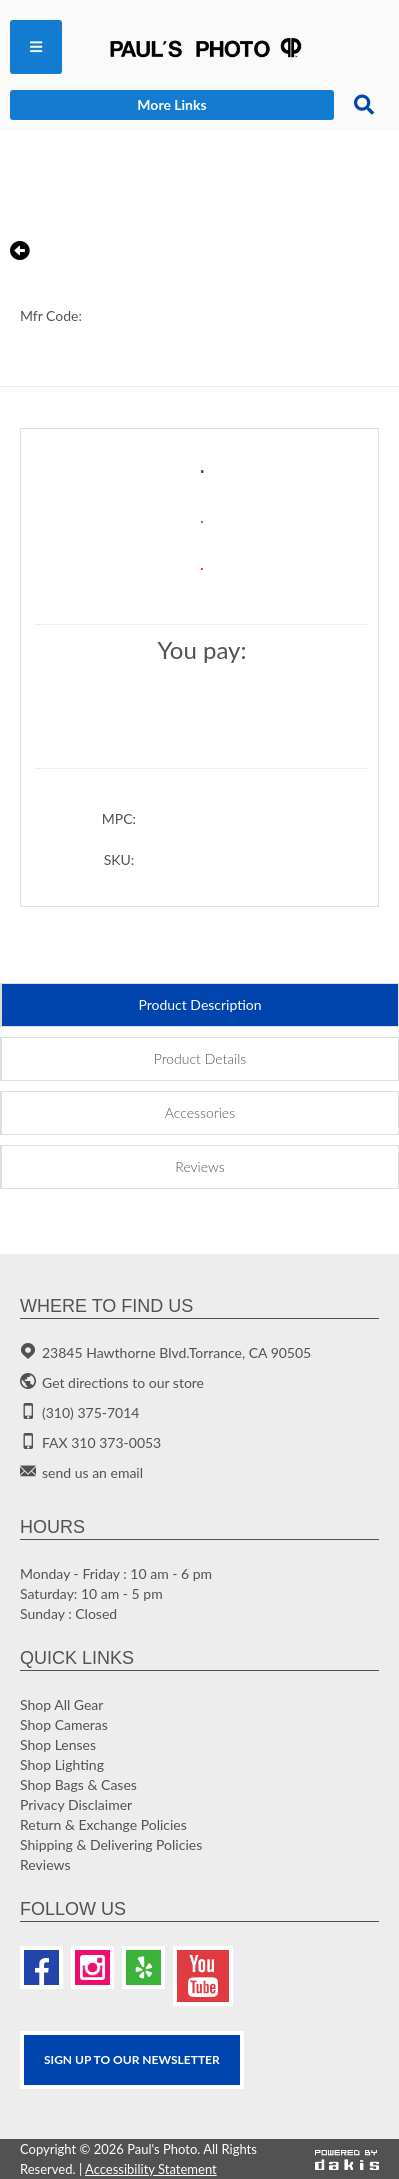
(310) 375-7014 (90, 1412)
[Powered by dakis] (347, 2159)
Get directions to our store (123, 1382)
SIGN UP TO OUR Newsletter (132, 2059)
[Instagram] (92, 1967)
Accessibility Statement (151, 2169)
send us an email (92, 1472)
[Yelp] (143, 1967)
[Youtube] (203, 1976)
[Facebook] (41, 1967)
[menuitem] (36, 47)
